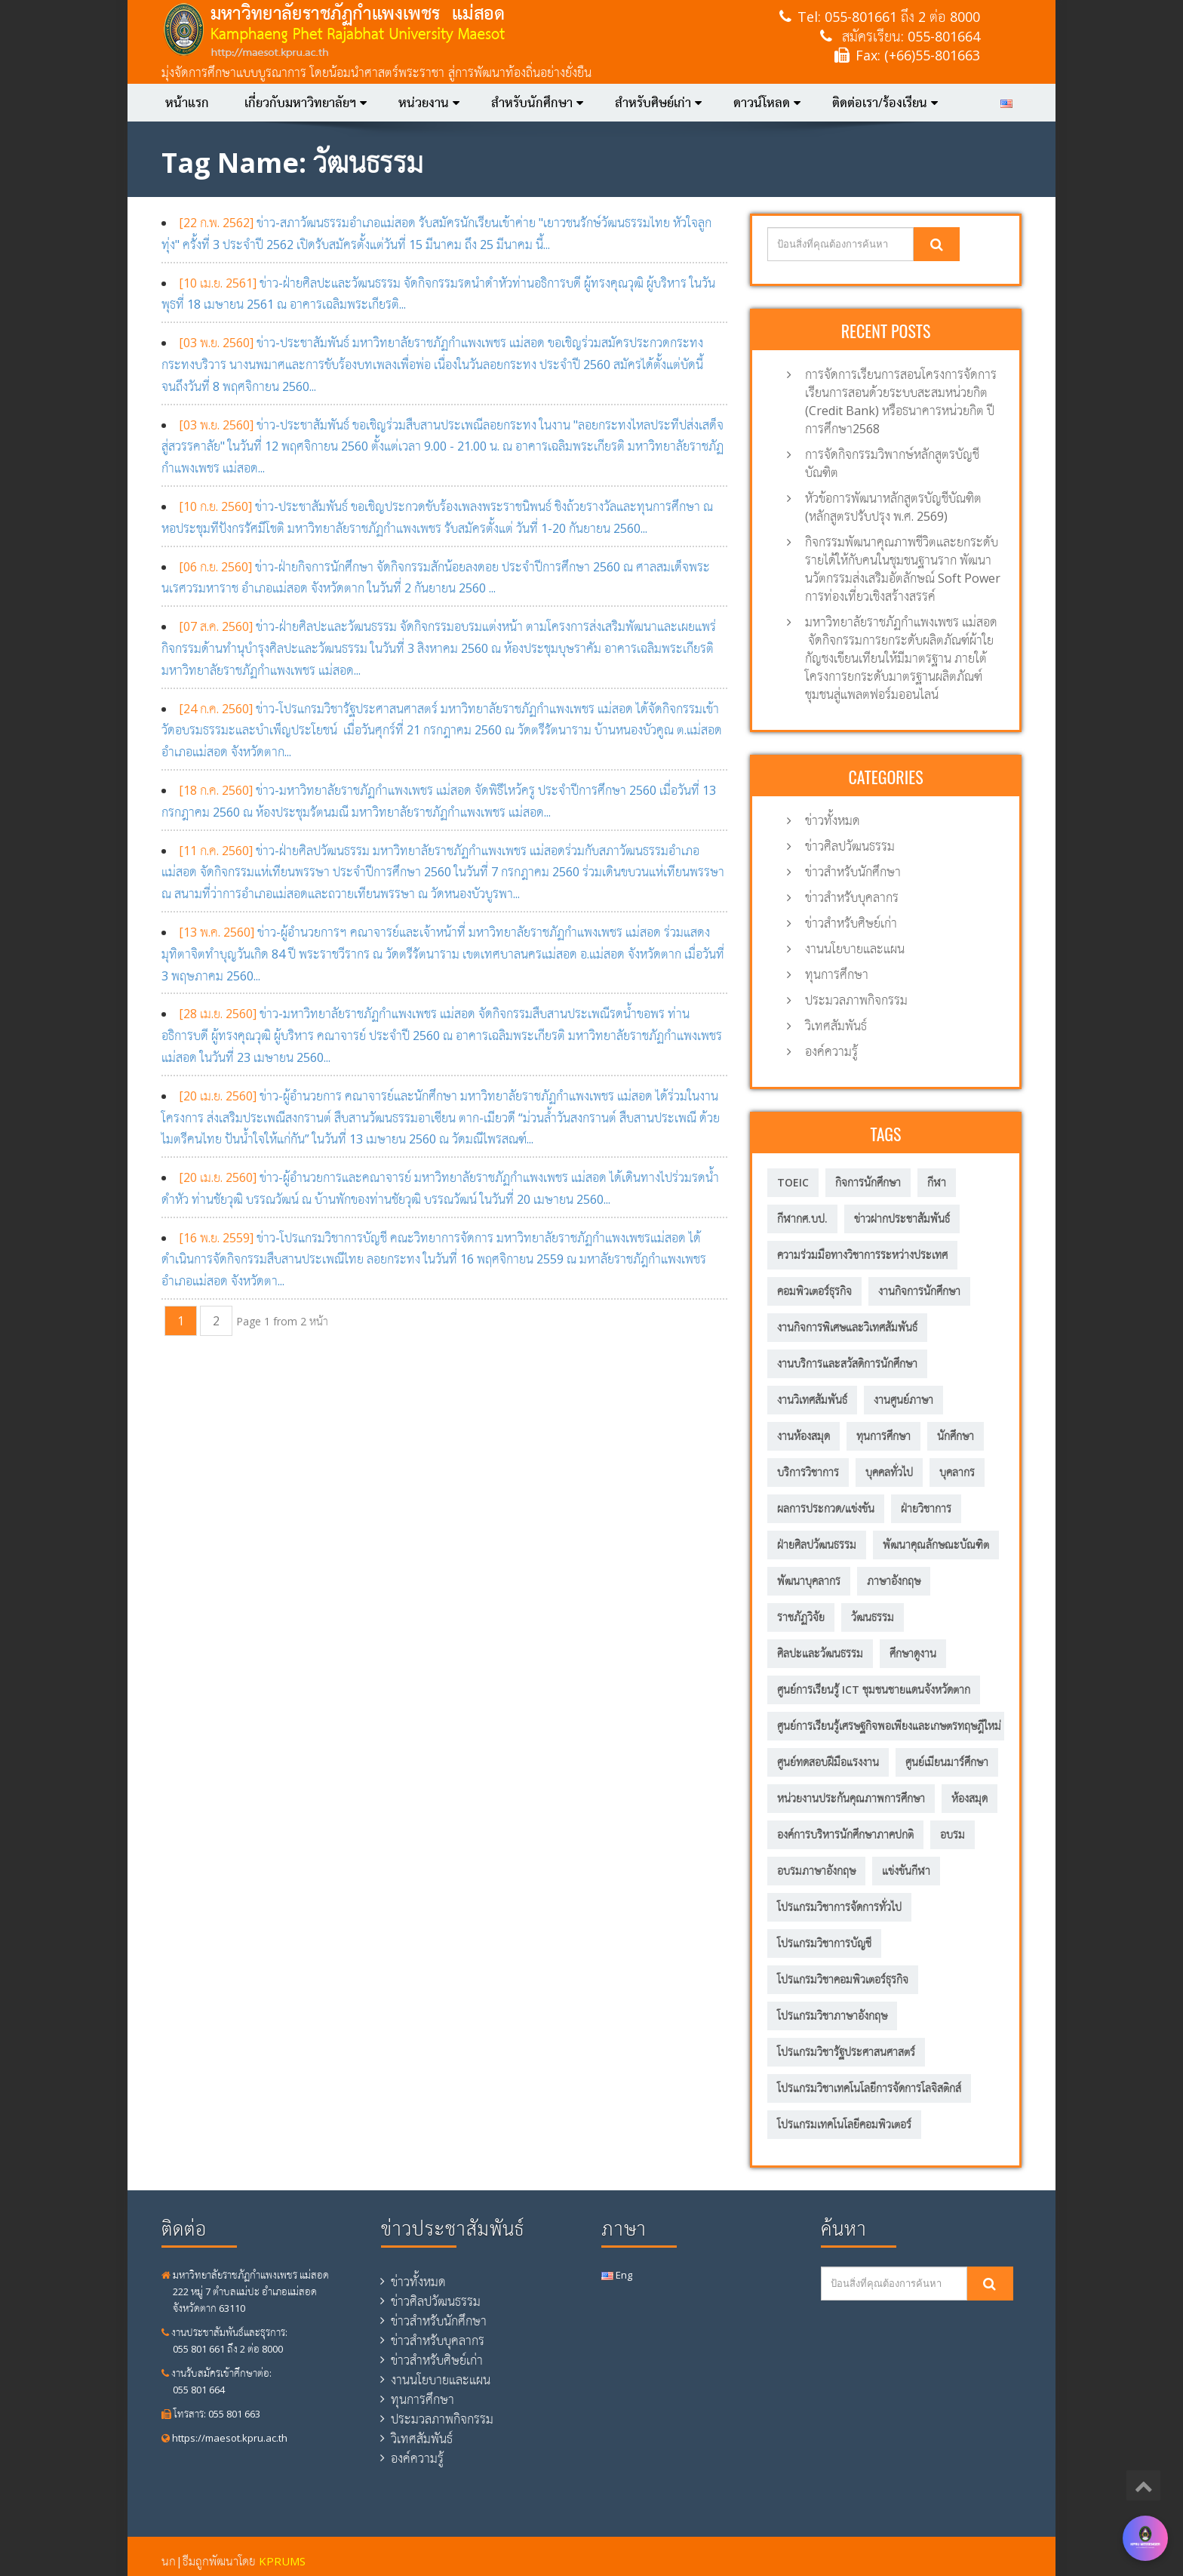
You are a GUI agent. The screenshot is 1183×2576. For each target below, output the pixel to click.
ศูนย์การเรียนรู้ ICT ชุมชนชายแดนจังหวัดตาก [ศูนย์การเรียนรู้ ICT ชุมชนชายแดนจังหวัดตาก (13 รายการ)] (873, 1689)
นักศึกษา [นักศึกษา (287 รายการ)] (955, 1436)
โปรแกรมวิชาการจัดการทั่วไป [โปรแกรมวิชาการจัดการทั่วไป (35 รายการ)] (839, 1907)
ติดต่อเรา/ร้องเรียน (885, 102)
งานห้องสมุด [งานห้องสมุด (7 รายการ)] (803, 1436)
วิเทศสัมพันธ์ (836, 1025)
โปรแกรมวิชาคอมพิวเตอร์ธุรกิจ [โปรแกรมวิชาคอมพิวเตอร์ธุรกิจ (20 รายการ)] (842, 1979)
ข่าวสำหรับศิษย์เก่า (851, 923)
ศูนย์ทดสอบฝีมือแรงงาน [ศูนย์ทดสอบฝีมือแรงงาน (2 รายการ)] (828, 1762)
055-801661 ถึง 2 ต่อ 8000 (902, 17)
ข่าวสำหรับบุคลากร (852, 897)
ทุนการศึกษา (836, 974)
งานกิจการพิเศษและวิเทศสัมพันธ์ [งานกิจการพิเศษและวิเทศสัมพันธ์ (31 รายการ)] (847, 1327)
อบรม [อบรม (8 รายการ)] (952, 1834)
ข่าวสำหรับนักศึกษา (853, 871)
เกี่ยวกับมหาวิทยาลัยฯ (305, 102)
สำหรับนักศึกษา (537, 102)
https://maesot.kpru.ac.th (224, 2438)
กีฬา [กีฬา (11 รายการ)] (936, 1182)
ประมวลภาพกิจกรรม (856, 1000)
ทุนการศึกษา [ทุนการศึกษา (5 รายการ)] (883, 1436)
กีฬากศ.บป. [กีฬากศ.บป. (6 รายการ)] (802, 1218)
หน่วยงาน (428, 102)
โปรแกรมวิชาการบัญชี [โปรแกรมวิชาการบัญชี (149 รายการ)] (824, 1943)
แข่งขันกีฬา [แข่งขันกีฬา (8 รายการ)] (906, 1871)
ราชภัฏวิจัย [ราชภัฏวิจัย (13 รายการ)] (801, 1617)
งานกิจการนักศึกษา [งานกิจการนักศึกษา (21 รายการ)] (919, 1291)
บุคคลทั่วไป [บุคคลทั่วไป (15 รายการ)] (889, 1472)
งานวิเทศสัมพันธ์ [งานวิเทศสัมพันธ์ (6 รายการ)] (812, 1400)
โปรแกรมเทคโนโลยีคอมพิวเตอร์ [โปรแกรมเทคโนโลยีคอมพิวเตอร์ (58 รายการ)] (844, 2124)
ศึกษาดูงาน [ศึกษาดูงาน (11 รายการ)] (913, 1653)
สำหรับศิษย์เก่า (658, 102)
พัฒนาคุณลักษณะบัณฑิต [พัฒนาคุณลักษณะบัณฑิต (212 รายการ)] (936, 1544)
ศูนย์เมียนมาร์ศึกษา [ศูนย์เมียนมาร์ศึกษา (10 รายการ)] (946, 1762)
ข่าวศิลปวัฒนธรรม (850, 846)
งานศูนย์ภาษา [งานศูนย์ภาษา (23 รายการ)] (903, 1400)
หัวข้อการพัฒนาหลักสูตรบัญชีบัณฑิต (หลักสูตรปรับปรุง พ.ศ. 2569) (893, 507)
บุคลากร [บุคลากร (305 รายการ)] (957, 1472)
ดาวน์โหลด (766, 102)
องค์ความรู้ (831, 1051)
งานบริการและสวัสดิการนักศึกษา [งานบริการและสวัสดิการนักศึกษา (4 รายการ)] (847, 1363)
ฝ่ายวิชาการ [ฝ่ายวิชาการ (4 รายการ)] (926, 1508)
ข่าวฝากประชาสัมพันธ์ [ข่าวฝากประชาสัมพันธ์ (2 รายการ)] (902, 1218)
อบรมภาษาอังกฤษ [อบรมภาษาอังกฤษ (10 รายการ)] (816, 1871)
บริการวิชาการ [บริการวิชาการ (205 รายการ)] (808, 1472)
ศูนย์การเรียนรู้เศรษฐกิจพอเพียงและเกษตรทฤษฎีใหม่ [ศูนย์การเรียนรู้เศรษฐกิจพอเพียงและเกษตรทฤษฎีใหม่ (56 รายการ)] (889, 1726)
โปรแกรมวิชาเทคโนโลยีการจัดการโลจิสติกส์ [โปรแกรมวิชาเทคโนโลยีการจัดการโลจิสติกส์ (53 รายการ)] (869, 2088)
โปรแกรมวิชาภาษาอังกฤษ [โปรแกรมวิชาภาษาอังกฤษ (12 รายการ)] (832, 2015)
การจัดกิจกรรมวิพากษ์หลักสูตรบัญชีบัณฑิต (892, 463)
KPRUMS (282, 2560)
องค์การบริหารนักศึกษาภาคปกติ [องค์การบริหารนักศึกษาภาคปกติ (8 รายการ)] (845, 1834)
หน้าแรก (187, 102)
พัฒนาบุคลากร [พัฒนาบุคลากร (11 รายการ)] (808, 1581)
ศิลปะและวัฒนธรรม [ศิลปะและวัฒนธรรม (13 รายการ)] (820, 1653)
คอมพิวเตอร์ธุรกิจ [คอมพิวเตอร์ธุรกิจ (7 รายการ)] (814, 1291)
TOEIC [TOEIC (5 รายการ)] (793, 1182)
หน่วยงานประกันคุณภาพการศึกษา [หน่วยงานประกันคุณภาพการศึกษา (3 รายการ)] (851, 1798)
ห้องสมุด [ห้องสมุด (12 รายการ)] (969, 1798)
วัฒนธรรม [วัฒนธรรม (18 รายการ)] (872, 1617)
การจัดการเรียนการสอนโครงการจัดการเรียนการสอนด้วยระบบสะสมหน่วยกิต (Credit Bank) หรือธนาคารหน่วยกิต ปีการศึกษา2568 (901, 401)
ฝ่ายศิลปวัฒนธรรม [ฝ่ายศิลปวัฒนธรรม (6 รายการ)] (816, 1544)
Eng (616, 2275)
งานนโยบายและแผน (855, 948)
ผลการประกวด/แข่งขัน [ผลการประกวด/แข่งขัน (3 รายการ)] (825, 1508)
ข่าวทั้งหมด (832, 820)
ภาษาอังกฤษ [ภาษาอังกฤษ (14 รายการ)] (893, 1581)
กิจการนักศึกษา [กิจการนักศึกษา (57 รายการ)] (868, 1182)
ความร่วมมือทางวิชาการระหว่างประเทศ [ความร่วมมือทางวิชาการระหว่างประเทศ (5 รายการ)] (862, 1255)
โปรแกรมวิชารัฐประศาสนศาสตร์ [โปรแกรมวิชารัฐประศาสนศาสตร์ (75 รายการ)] (846, 2052)
